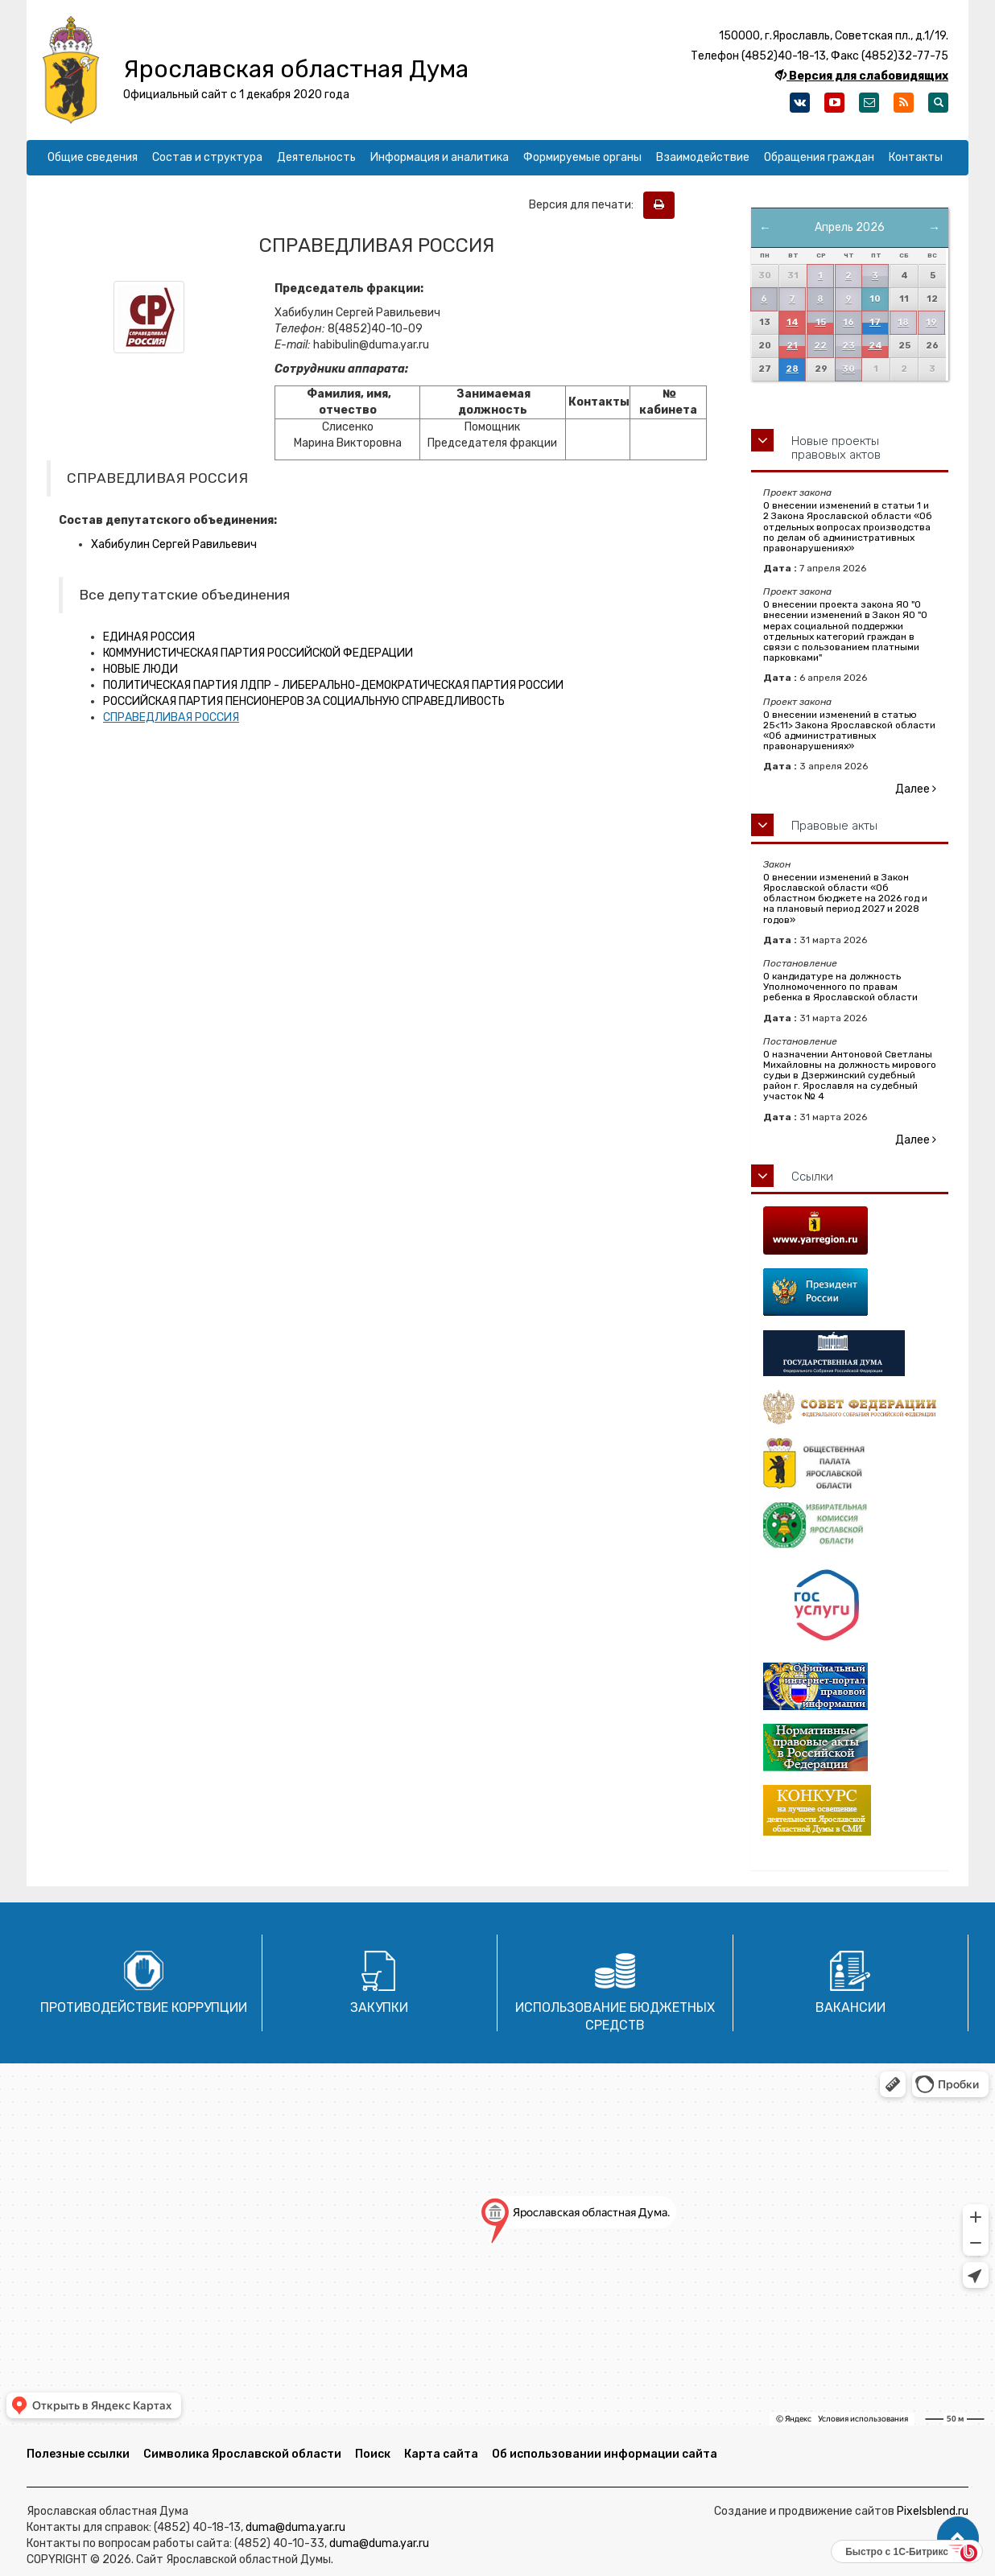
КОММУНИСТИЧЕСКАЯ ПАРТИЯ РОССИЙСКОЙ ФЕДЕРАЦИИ (258, 653)
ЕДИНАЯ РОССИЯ (149, 637)
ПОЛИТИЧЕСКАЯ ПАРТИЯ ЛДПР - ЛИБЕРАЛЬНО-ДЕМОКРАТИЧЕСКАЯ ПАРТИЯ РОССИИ (333, 685)
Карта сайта (441, 2454)
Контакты (916, 157)
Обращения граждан (819, 157)
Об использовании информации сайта (604, 2454)
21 (792, 345)
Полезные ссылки (78, 2454)
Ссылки (812, 1176)
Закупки (379, 2007)
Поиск (372, 2454)
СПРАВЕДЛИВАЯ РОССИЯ (171, 717)
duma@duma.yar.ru (295, 2527)
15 (820, 322)
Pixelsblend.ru (932, 2511)
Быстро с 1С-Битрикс (896, 2551)
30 (848, 369)
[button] (958, 2538)
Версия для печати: (585, 205)
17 (875, 322)
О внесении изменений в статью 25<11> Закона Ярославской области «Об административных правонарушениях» (849, 730)
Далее (915, 789)
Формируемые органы (582, 157)
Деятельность (316, 157)
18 (903, 322)
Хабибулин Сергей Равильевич (174, 544)
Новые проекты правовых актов (836, 448)
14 (793, 322)
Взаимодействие (702, 157)
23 (848, 345)
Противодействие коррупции (143, 2007)
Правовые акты (834, 825)
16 (848, 322)
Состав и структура (207, 157)
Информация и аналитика (439, 157)
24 (875, 345)
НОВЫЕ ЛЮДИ (140, 669)
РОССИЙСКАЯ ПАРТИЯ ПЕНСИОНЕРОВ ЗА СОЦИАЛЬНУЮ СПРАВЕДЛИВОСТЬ (304, 701)
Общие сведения (92, 157)
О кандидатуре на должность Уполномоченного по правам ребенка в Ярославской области (840, 987)
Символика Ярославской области (242, 2454)
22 (820, 345)
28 (792, 369)
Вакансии (850, 2007)
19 (931, 322)
